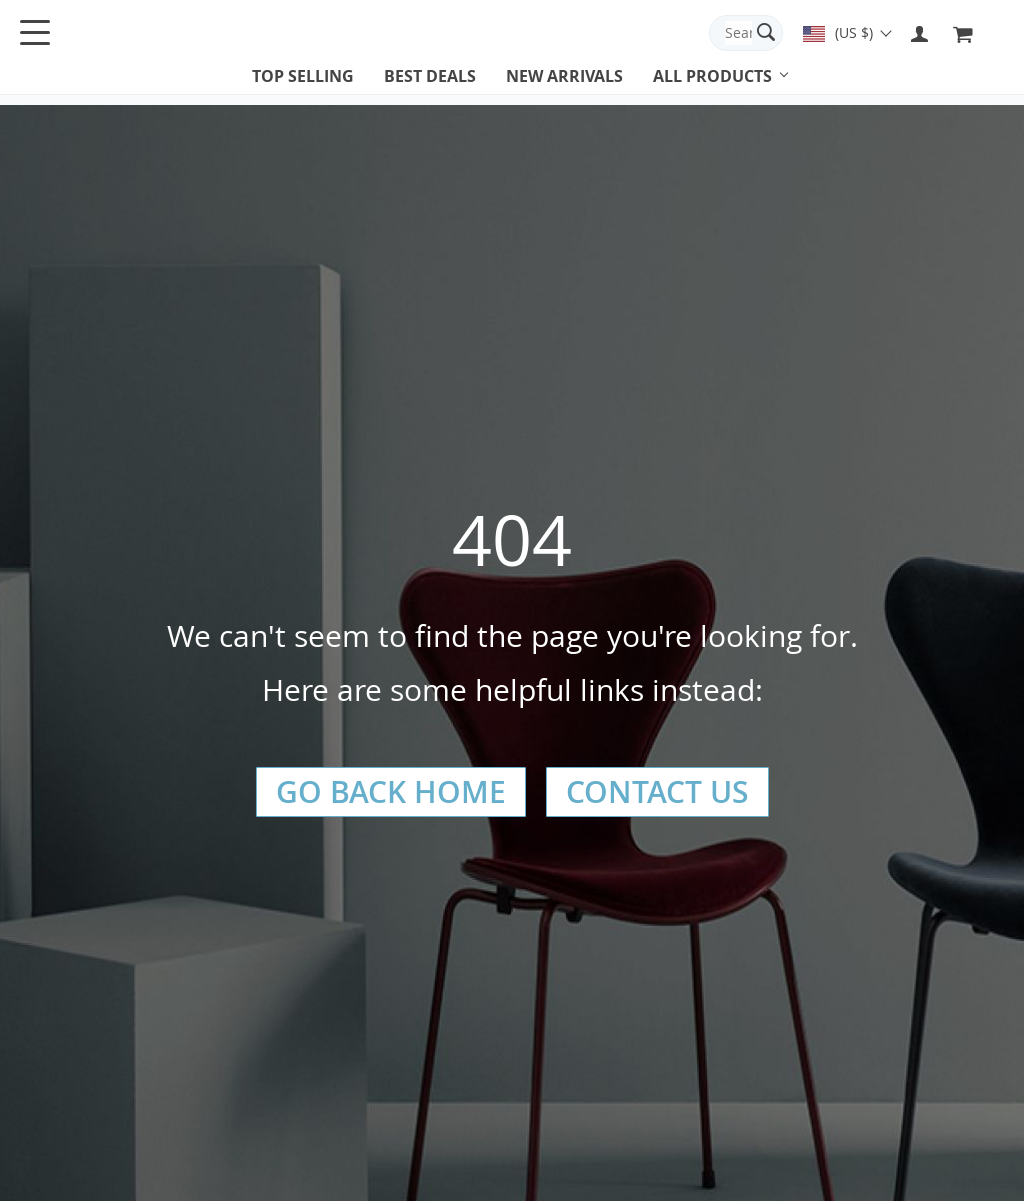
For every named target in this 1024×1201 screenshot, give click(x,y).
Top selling (303, 76)
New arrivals (564, 76)
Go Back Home (391, 792)
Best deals (430, 76)
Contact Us (657, 792)
